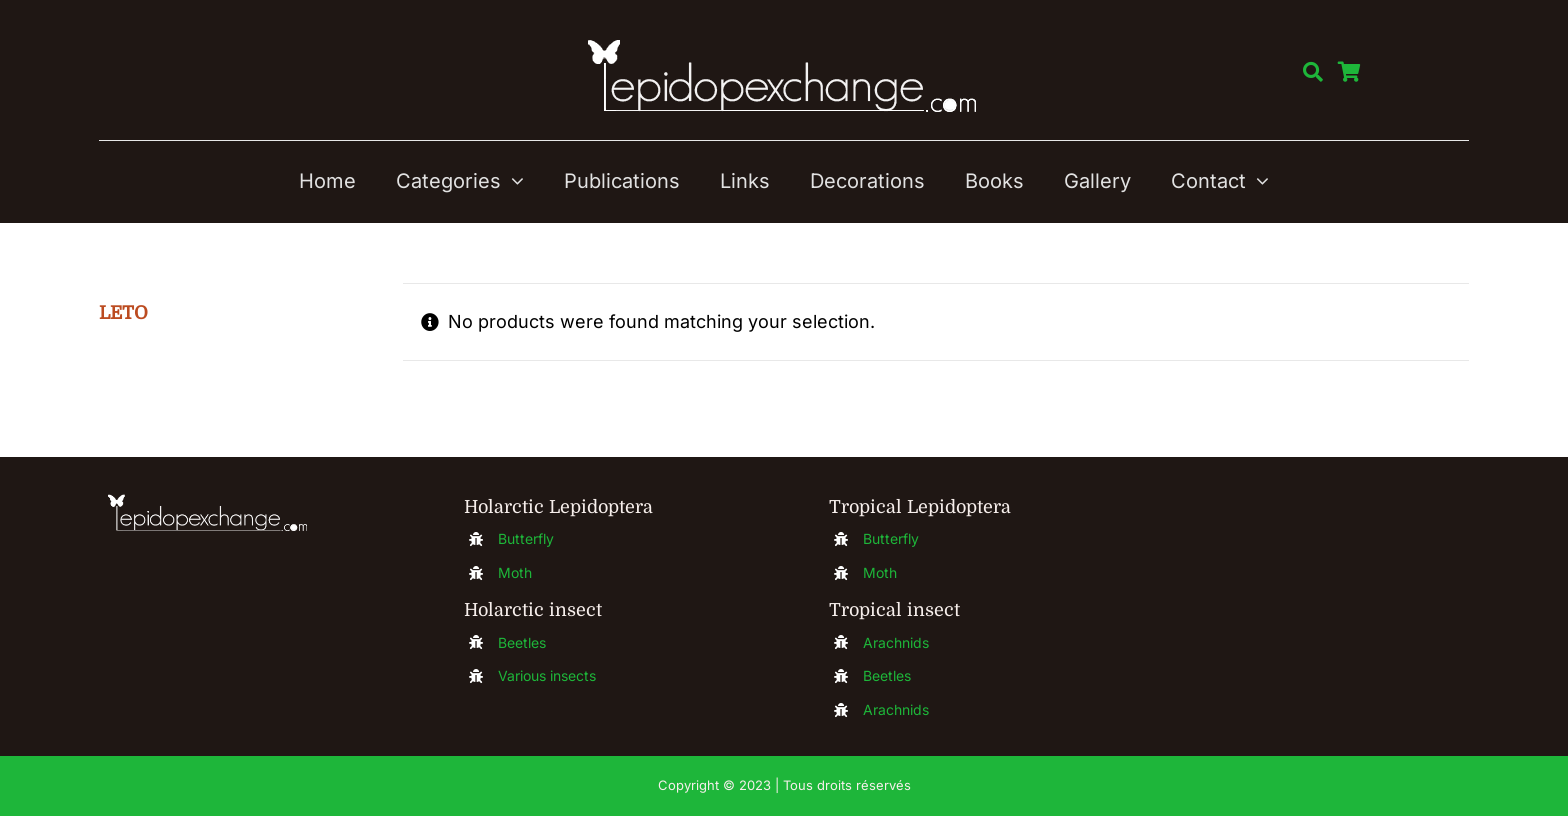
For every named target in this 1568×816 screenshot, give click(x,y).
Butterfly (526, 538)
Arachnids (896, 642)
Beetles (522, 642)
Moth (515, 572)
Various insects (547, 675)
